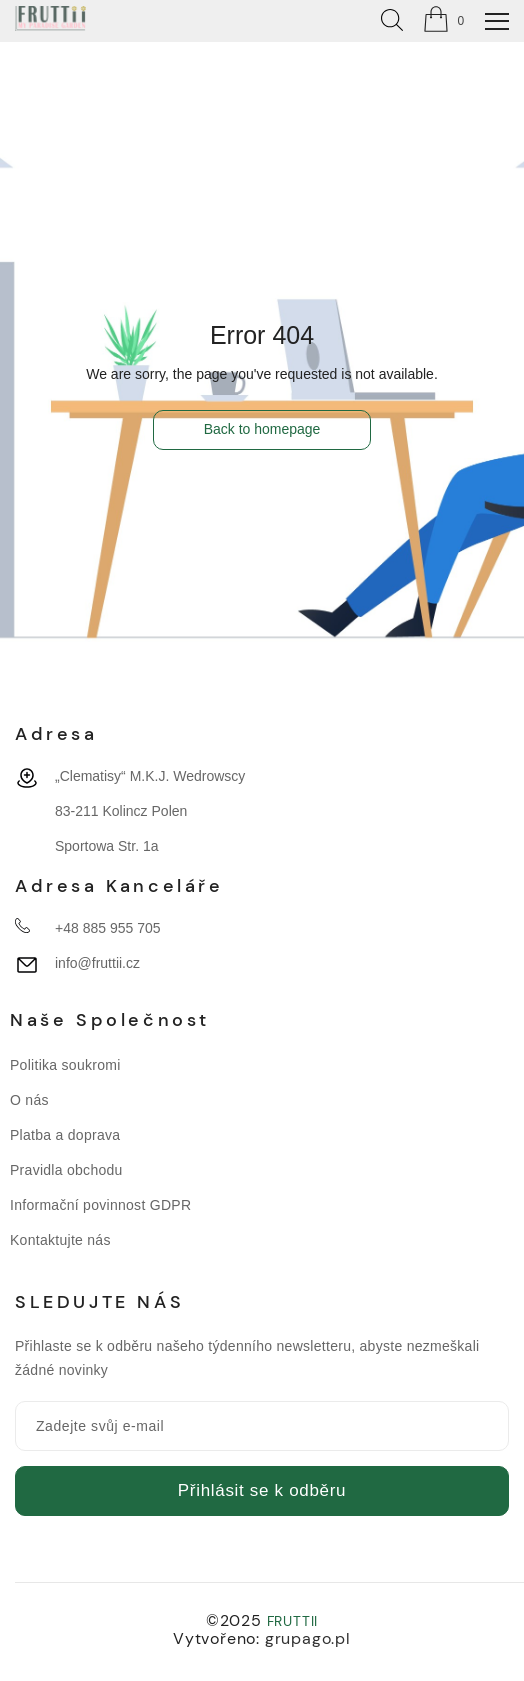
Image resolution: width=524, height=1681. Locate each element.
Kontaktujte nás (60, 1240)
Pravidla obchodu (66, 1170)
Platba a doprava (65, 1135)
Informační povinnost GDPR (100, 1205)
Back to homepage (262, 429)
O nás (29, 1100)
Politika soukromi (65, 1065)
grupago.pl (308, 1638)
